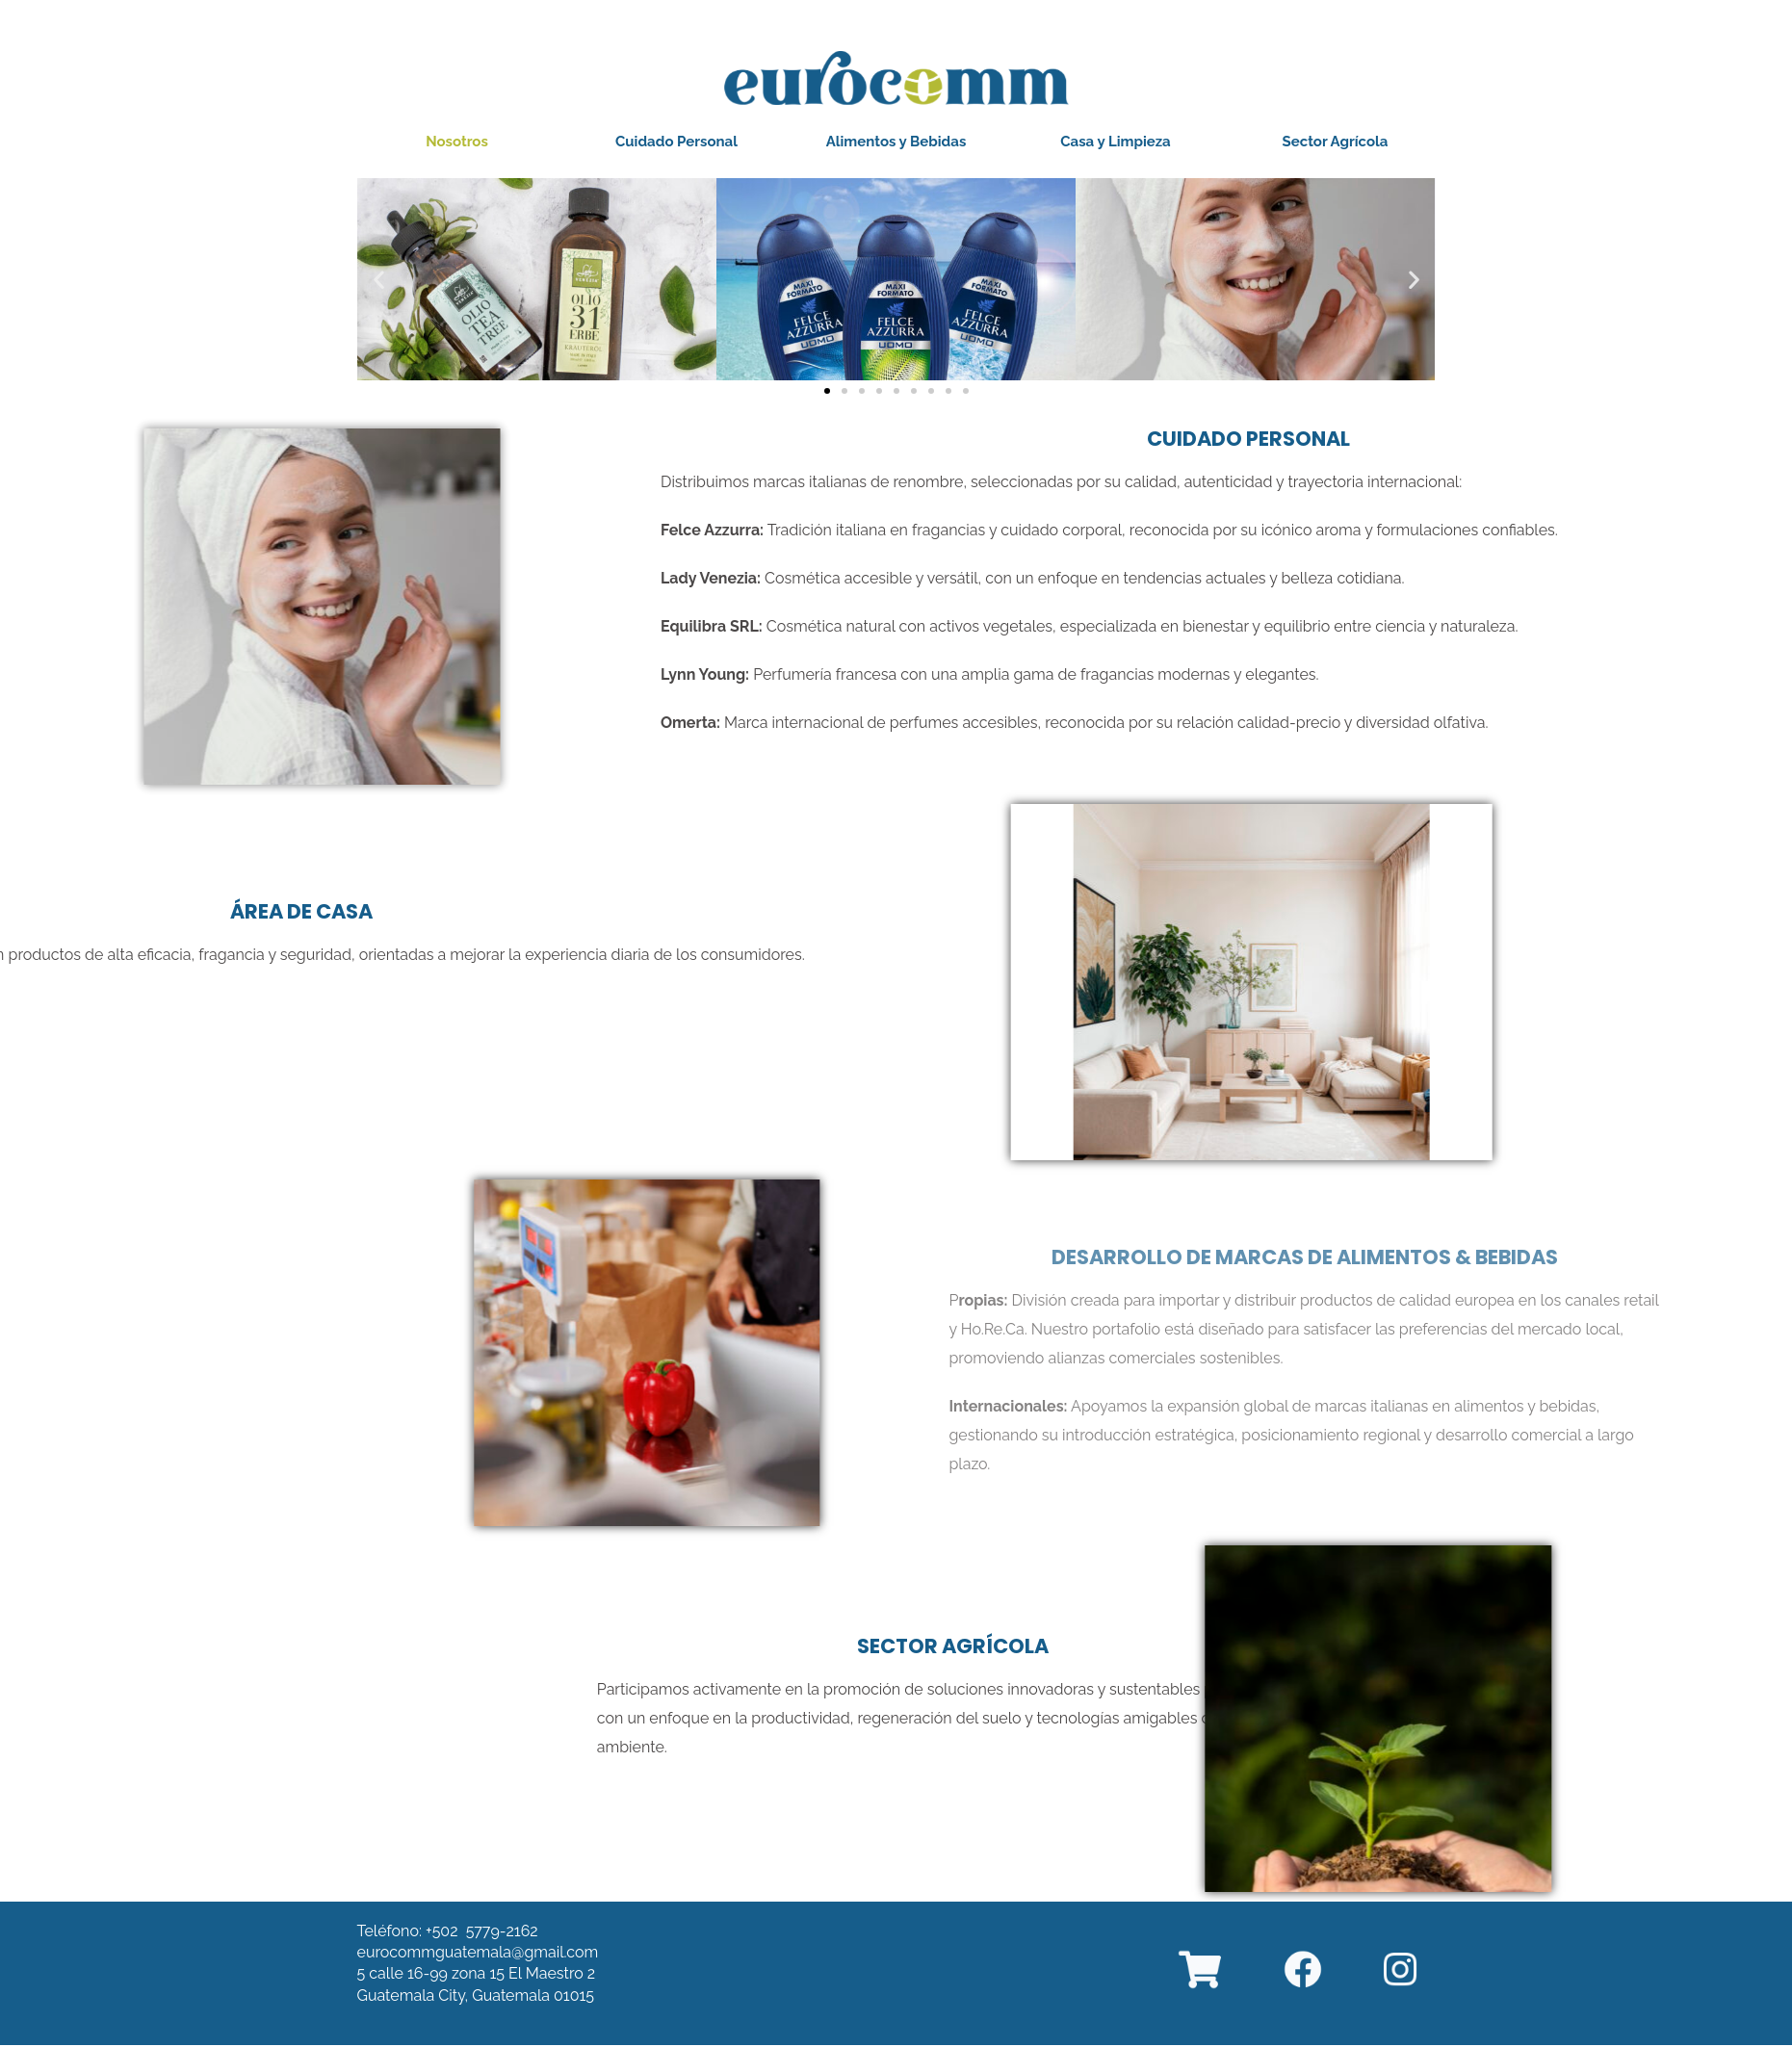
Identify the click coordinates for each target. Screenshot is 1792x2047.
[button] (456, 142)
